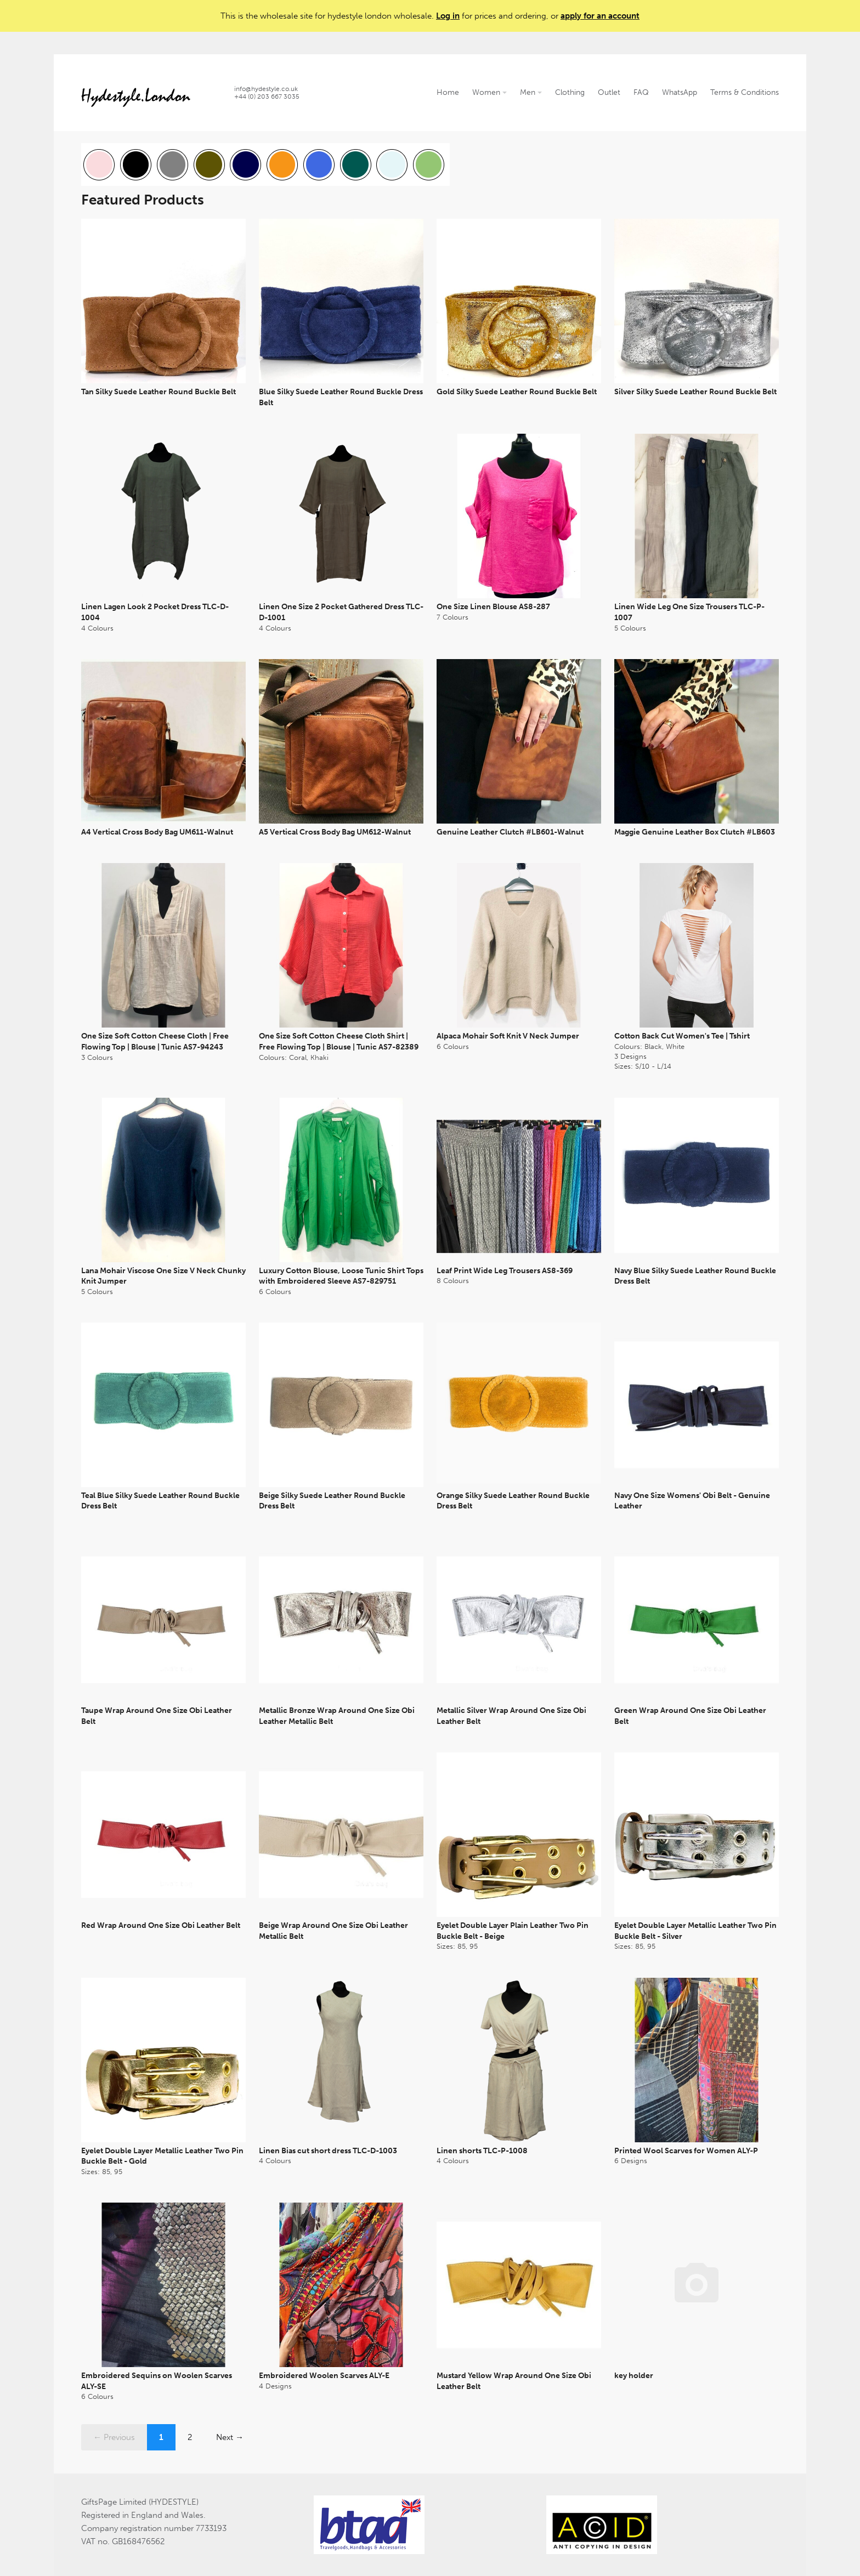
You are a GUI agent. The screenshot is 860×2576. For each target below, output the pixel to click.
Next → (230, 2437)
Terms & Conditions (744, 92)
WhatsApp (679, 92)
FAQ (641, 92)
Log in (448, 16)
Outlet (609, 92)
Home (448, 92)
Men (531, 92)
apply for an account (600, 16)
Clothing (570, 92)
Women (489, 92)
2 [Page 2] (190, 2437)
